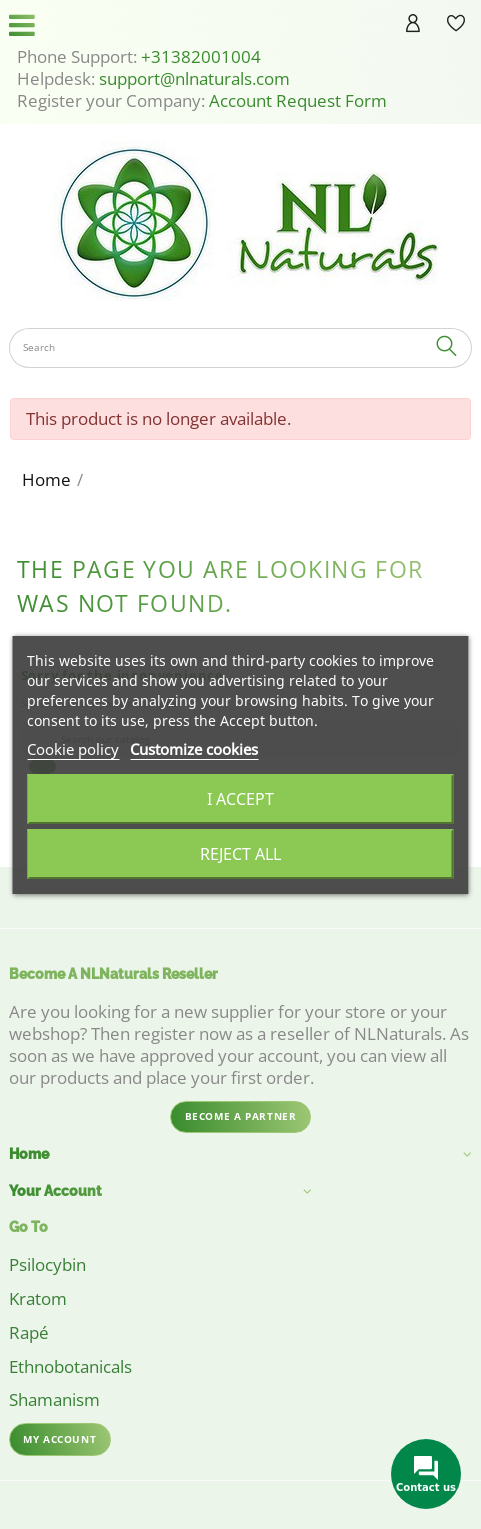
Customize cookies (194, 749)
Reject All (240, 854)
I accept (240, 799)
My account (59, 1439)
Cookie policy (73, 749)
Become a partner (241, 1116)
